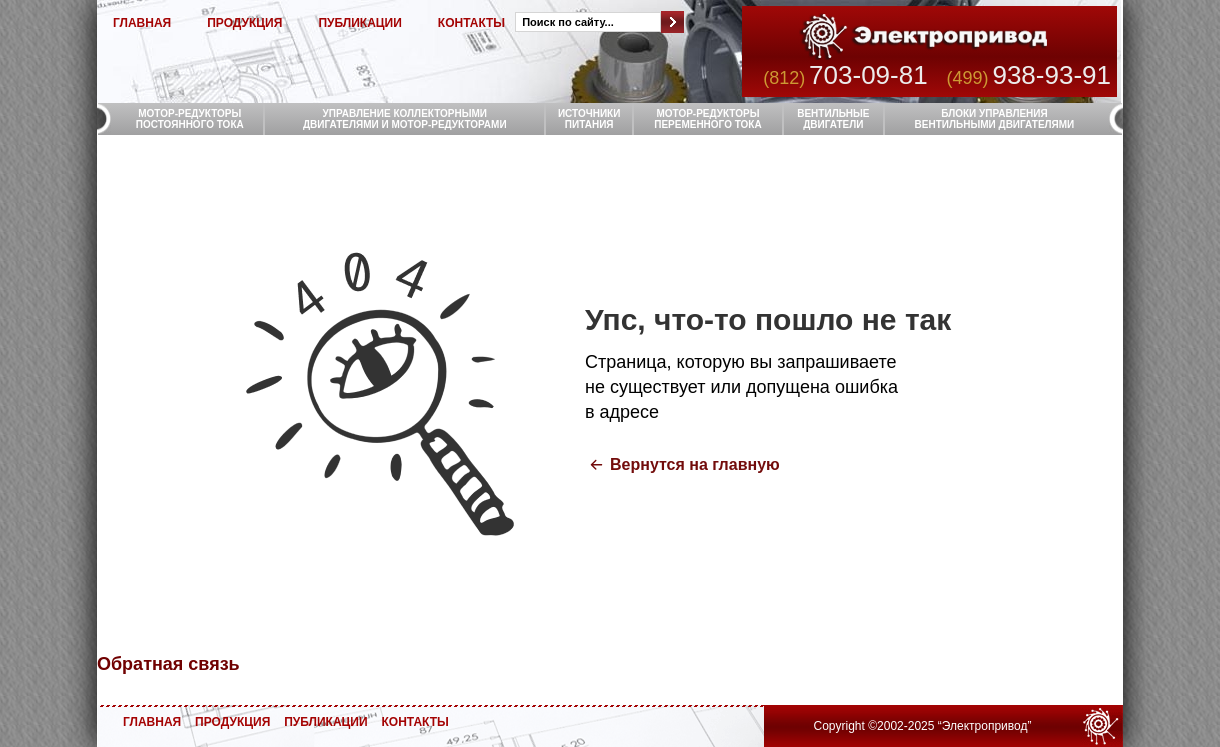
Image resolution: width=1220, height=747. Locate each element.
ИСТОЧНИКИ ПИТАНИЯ (589, 119)
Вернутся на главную (695, 464)
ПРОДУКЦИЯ (244, 23)
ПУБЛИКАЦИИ (359, 23)
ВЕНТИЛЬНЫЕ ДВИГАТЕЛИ (833, 119)
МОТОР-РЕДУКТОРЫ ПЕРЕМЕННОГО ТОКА (707, 119)
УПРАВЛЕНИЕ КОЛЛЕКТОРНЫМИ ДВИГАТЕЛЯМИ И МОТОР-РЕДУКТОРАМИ (405, 119)
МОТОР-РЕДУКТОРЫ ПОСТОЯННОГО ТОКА (190, 119)
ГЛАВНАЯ (142, 23)
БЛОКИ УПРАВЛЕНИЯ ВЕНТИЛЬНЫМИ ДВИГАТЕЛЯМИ (995, 119)
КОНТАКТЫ (471, 23)
